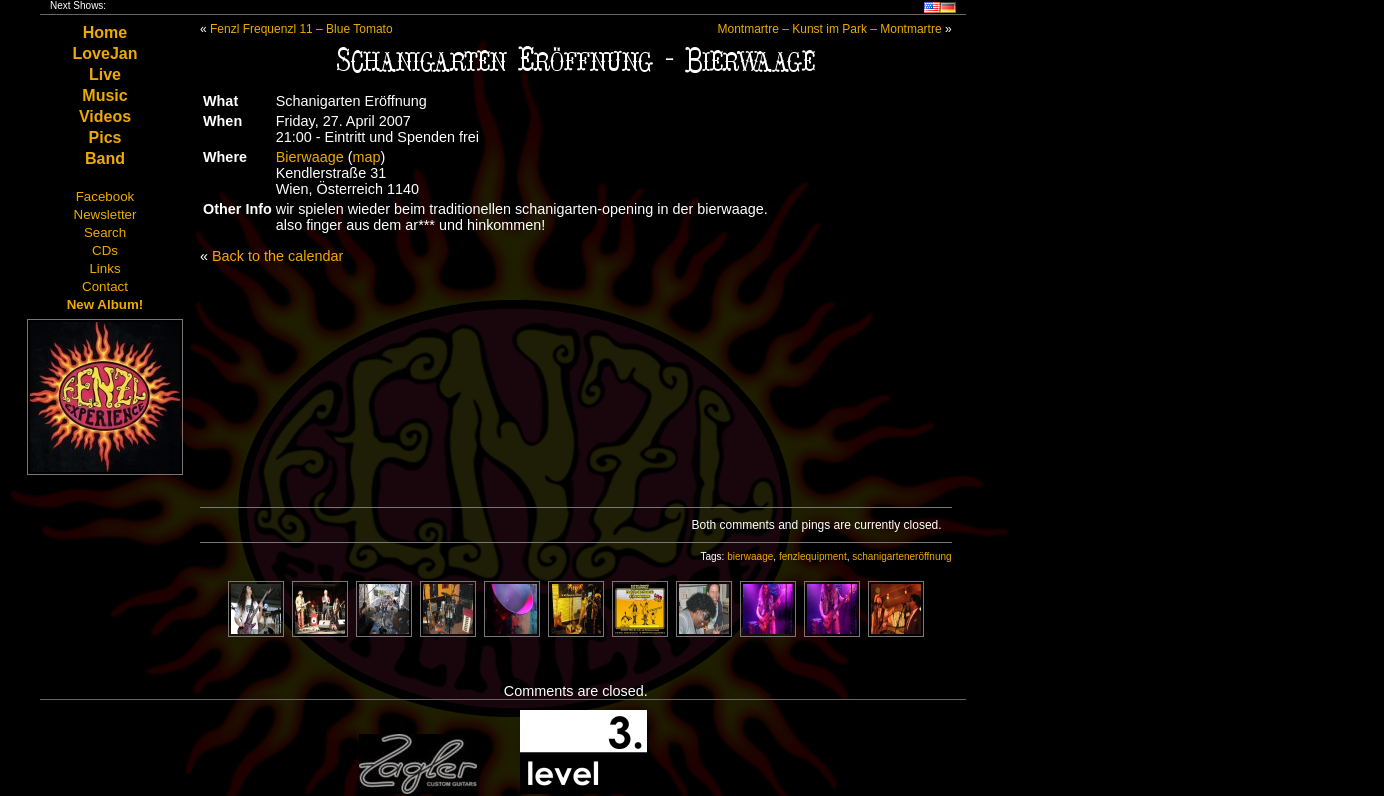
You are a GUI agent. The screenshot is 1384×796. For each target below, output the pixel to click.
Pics (105, 137)
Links (104, 268)
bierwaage (750, 556)
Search (105, 232)
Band (105, 158)
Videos (105, 116)
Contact (105, 286)
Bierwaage (310, 157)
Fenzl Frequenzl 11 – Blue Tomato (301, 29)
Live (105, 74)
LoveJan (105, 53)
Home (105, 32)
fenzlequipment (813, 556)
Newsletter (105, 214)
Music (104, 95)
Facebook (105, 196)
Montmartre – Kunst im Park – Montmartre (830, 29)
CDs (105, 250)
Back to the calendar (277, 256)
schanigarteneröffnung (901, 556)
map (367, 157)
